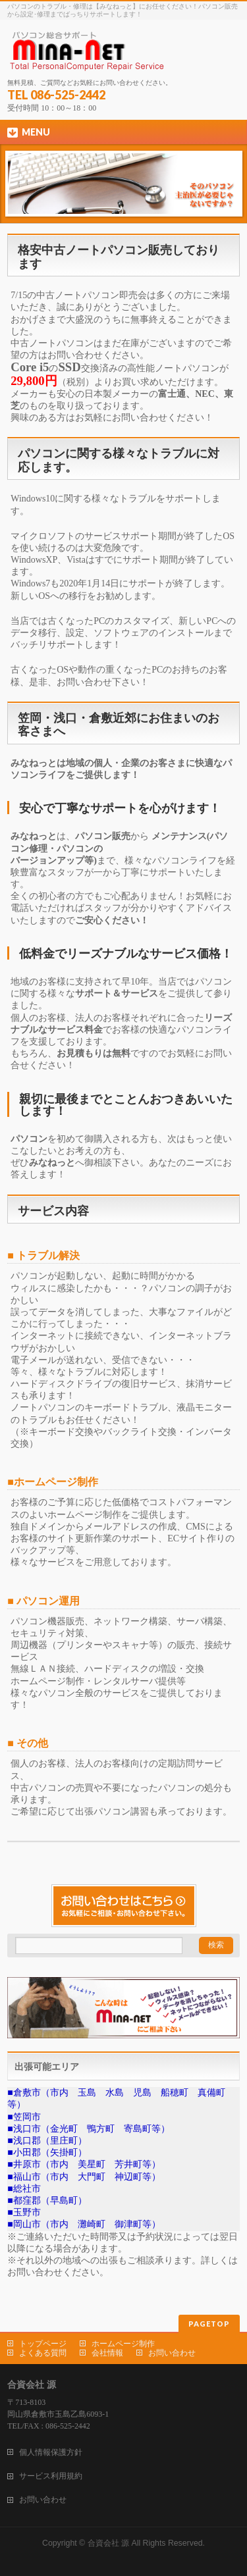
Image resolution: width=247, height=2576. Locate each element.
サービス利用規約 (50, 2476)
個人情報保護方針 (50, 2452)
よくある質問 (43, 2352)
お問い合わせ (172, 2352)
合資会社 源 (108, 2543)
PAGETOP (209, 2323)
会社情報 (107, 2352)
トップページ (43, 2343)
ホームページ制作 (123, 2343)
